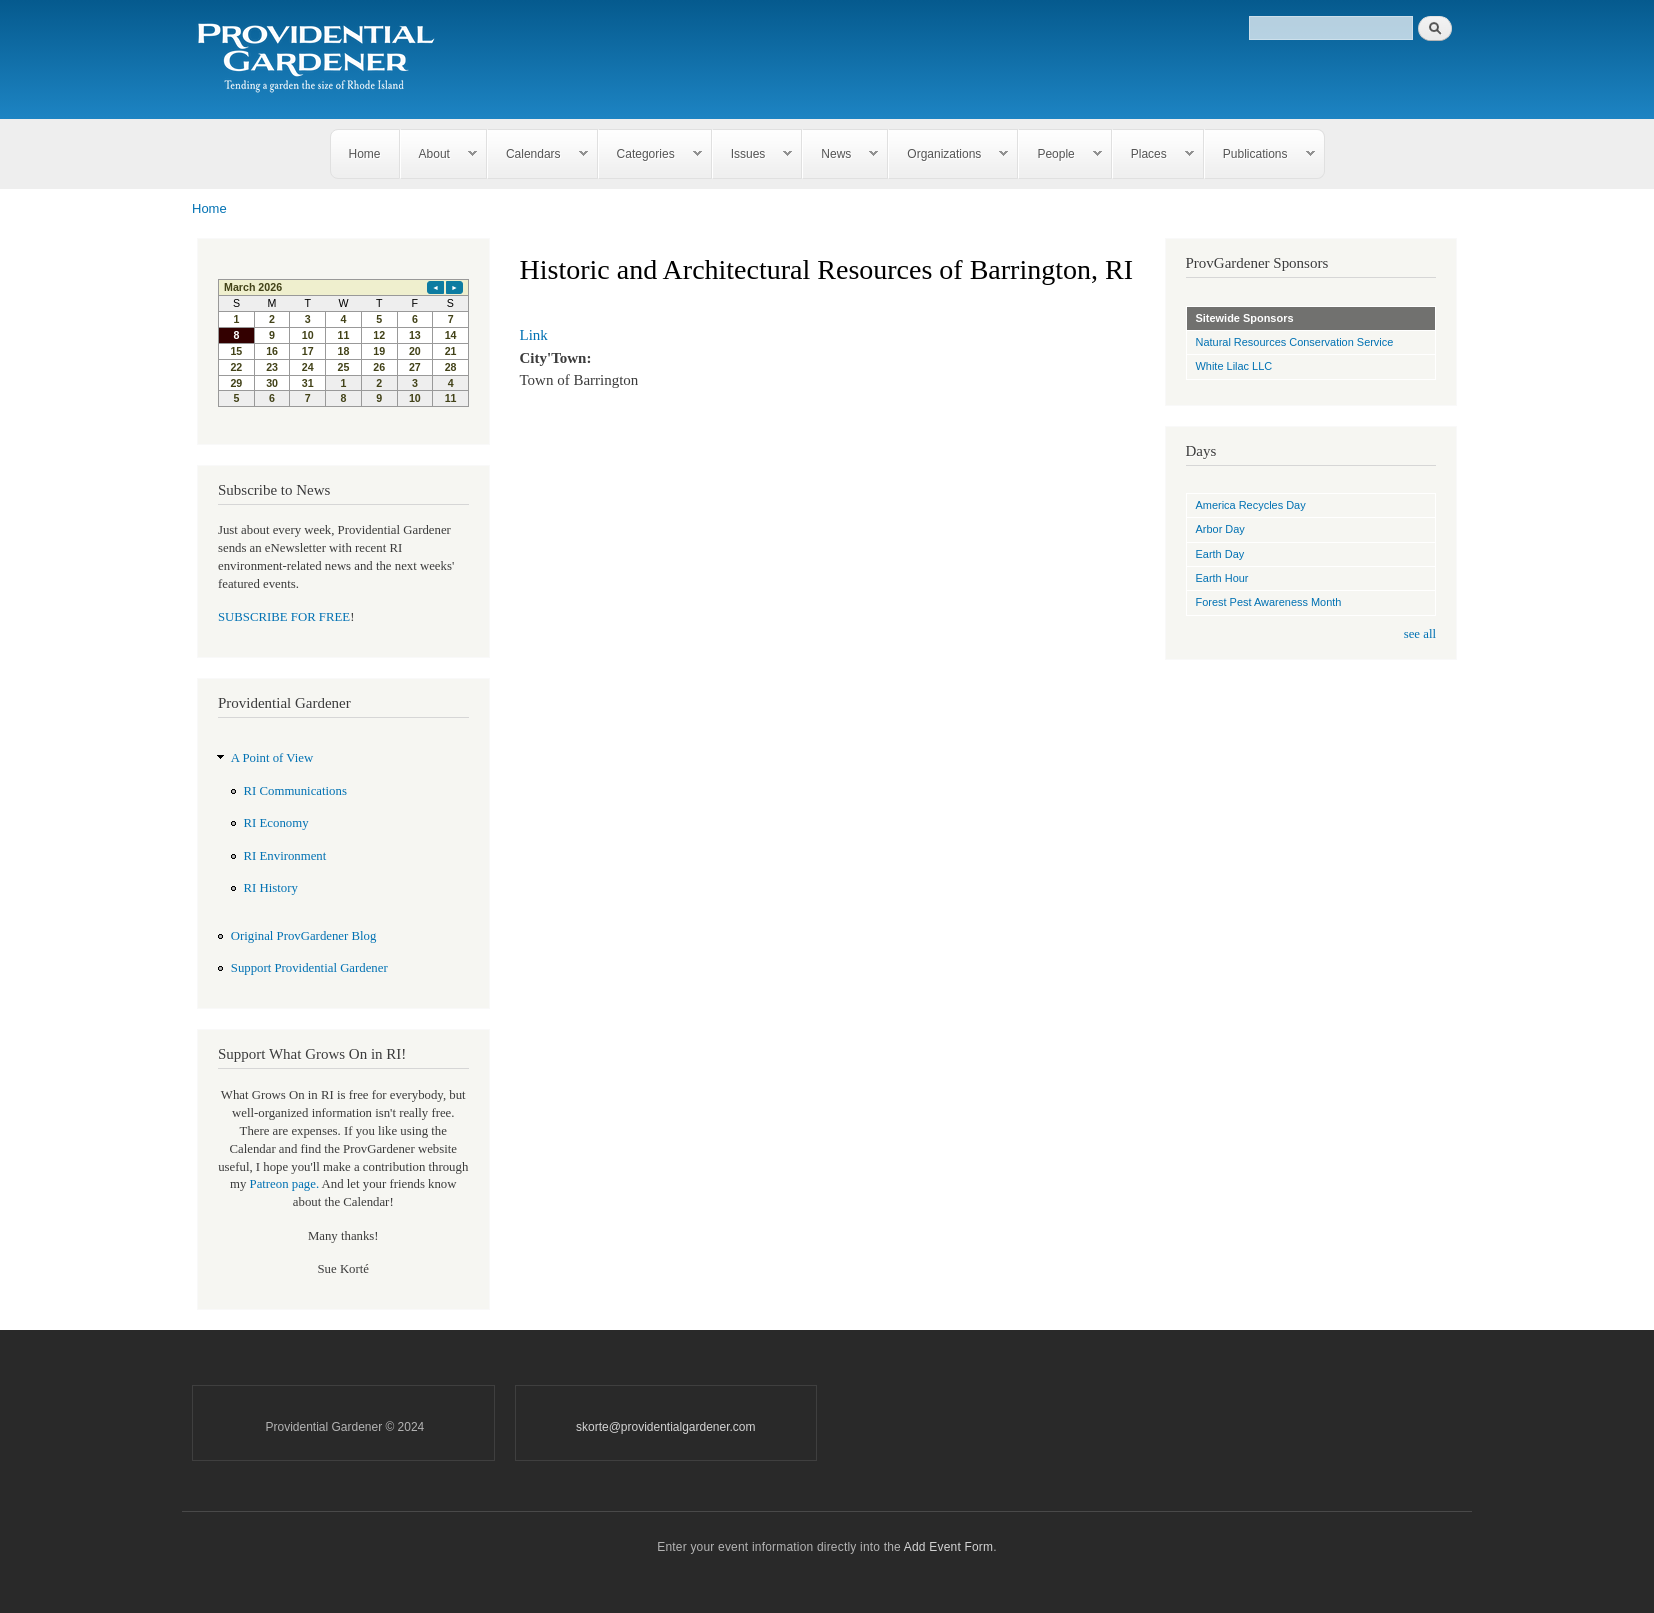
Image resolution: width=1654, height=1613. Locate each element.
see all (1420, 634)
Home (365, 154)
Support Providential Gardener (309, 968)
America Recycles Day (1251, 505)
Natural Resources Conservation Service (1295, 342)
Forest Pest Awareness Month (1269, 602)
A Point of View (272, 758)
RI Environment (285, 856)
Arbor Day (1220, 529)
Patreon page (283, 1184)
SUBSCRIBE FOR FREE (284, 617)
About (439, 154)
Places (1153, 154)
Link (534, 335)
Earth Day (1220, 554)
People (1060, 154)
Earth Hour (1222, 578)
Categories (650, 154)
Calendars (538, 154)
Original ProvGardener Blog (304, 936)
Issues (753, 154)
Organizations (948, 154)
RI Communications (295, 791)
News (840, 154)
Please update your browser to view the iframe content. (343, 343)
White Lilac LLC (1234, 366)
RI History (271, 888)
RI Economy (276, 823)
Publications (1260, 154)
